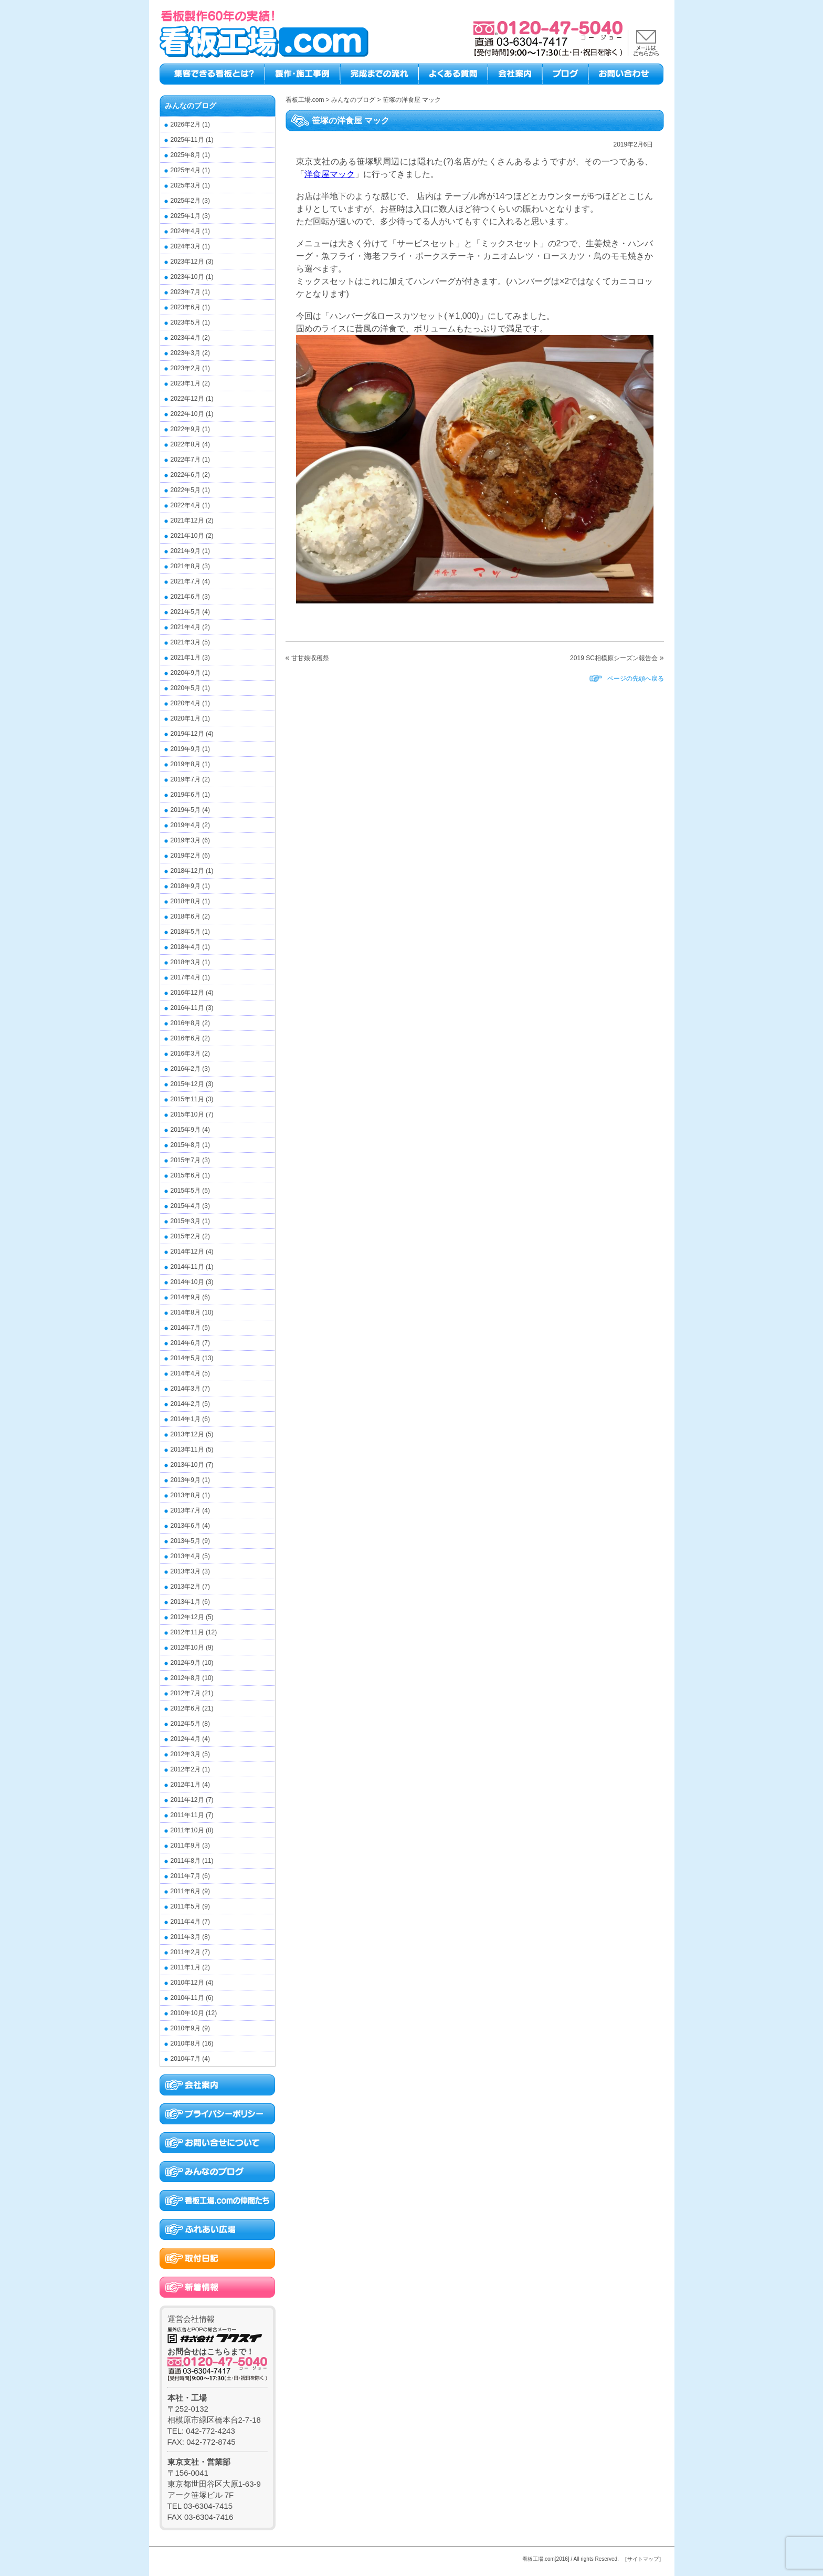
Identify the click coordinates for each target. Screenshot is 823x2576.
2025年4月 (186, 170)
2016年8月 (186, 1023)
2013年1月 (186, 1601)
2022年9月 (186, 429)
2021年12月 (187, 520)
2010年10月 (187, 2013)
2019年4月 (186, 825)
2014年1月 (186, 1419)
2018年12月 (187, 870)
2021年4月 (186, 627)
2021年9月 (186, 551)
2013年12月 (187, 1434)
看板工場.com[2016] (545, 2559)
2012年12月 (187, 1617)
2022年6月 (186, 474)
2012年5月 (186, 1723)
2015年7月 (186, 1160)
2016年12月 (187, 992)
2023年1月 (186, 383)
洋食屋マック (329, 174)
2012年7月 (186, 1693)
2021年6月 (186, 596)
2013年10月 (187, 1464)
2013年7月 (186, 1510)
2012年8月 (186, 1678)
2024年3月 (186, 246)
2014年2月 (186, 1403)
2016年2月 (186, 1068)
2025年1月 (186, 216)
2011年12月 (187, 1799)
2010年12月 (187, 1982)
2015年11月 (187, 1099)
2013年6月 (186, 1525)
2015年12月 (187, 1084)
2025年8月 (186, 155)
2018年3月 (186, 962)
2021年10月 (187, 535)
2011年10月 (187, 1830)
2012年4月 (186, 1739)
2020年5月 (186, 688)
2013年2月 (186, 1586)
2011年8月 (186, 1860)
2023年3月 (186, 353)
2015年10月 (187, 1114)
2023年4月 (186, 337)
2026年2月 (186, 124)
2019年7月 (186, 779)
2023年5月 (186, 322)
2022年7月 (186, 459)
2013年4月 (186, 1556)
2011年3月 (186, 1937)
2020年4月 (186, 703)
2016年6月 (186, 1038)
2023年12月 (187, 261)
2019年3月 (186, 840)
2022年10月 (187, 414)
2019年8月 (186, 764)
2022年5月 (186, 490)
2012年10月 (187, 1647)
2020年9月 (186, 672)
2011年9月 (186, 1845)
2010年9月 (186, 2028)
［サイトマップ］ (643, 2559)
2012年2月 (186, 1769)
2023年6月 (186, 307)
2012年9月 (186, 1662)
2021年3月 (186, 642)
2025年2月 (186, 200)
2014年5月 (186, 1358)
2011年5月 (186, 1906)
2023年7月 (186, 292)
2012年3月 (186, 1754)
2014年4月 (186, 1373)
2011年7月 (186, 1876)
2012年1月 (186, 1784)
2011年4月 (186, 1921)
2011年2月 (186, 1952)
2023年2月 (186, 368)
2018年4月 (186, 947)
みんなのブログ (190, 105)
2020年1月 (186, 718)
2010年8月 (186, 2043)
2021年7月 (186, 581)
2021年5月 (186, 612)
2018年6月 (186, 916)
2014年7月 (186, 1327)
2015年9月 (186, 1129)
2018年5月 (186, 931)
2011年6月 (186, 1891)
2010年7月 (186, 2058)
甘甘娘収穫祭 (310, 658)
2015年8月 (186, 1145)
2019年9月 (186, 749)
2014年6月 (186, 1343)
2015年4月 (186, 1205)
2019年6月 (186, 794)
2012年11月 (187, 1632)
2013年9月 (186, 1480)
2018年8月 (186, 901)
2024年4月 (186, 231)
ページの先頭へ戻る (635, 678)
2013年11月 (187, 1449)
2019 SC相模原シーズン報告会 (614, 658)
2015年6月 (186, 1175)
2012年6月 (186, 1708)
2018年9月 (186, 886)
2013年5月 (186, 1541)
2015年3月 (186, 1221)
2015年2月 (186, 1236)
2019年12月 (187, 733)
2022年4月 (186, 505)
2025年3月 (186, 185)
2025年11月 (187, 139)
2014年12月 (187, 1251)
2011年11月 (187, 1815)
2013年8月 (186, 1495)
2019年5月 (186, 810)
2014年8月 (186, 1312)
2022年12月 (187, 398)
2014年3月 (186, 1388)
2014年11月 (187, 1266)
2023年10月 (187, 276)
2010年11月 (187, 1997)
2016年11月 (187, 1007)
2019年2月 (186, 855)
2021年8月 (186, 566)
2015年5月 (186, 1190)
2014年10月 (187, 1282)
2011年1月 (186, 1967)
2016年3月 (186, 1053)
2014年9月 (186, 1297)
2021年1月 (186, 657)
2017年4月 (186, 977)
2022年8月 (186, 444)
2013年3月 (186, 1571)
